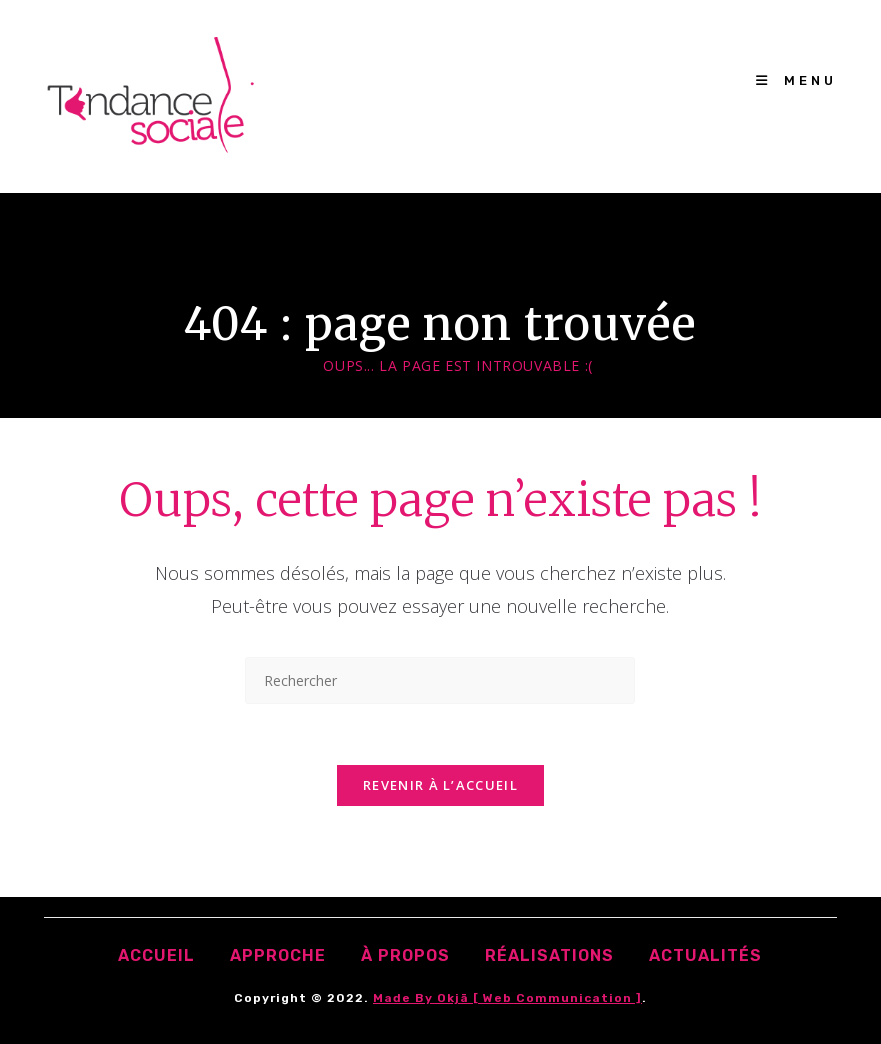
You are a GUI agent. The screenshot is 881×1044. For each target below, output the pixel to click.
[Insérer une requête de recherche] (440, 680)
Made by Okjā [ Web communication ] (507, 998)
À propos (405, 955)
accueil (156, 955)
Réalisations (549, 955)
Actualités (705, 955)
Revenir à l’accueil (440, 785)
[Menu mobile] (796, 80)
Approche (278, 955)
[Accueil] (295, 365)
